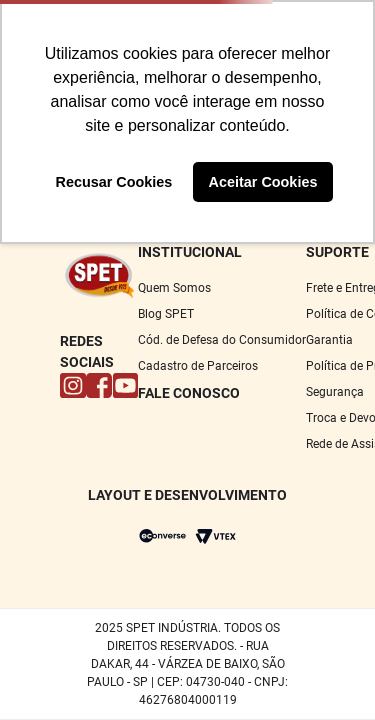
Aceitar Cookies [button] (263, 182)
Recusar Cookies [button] (114, 182)
